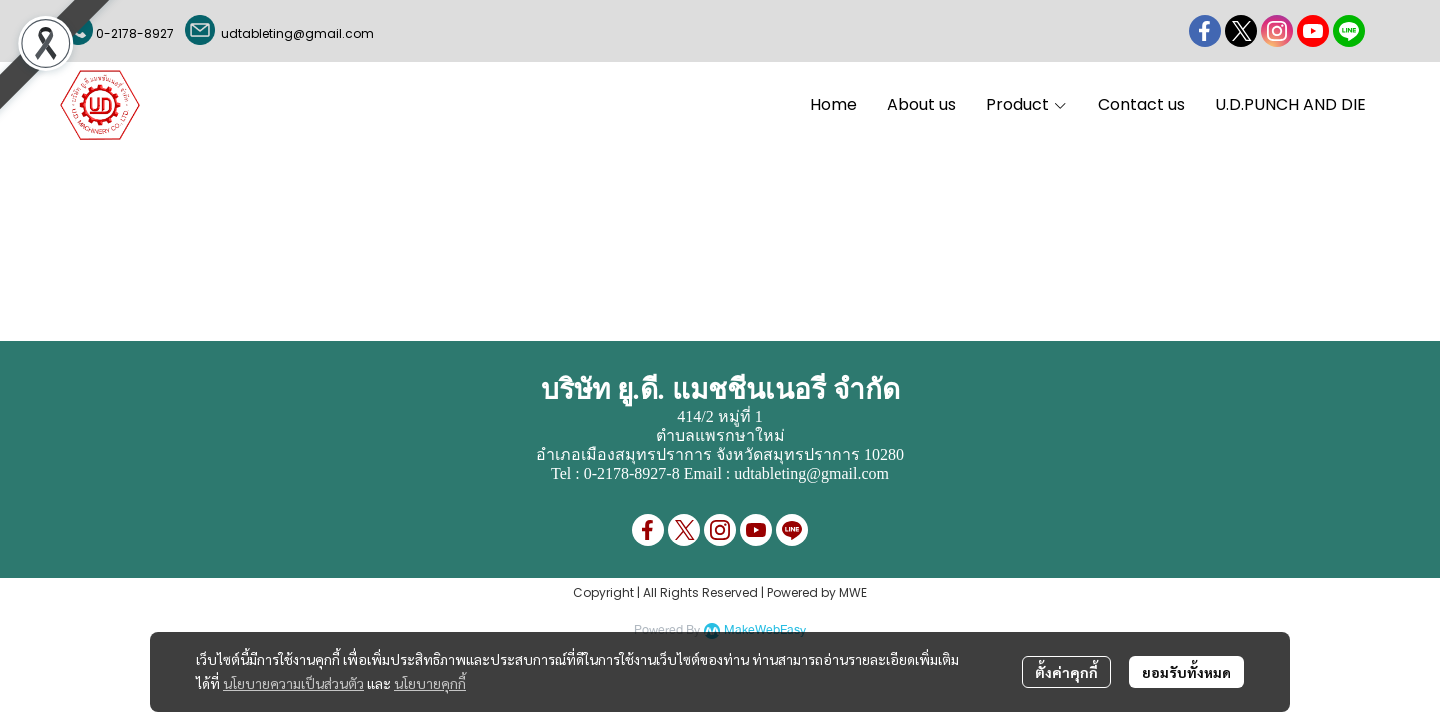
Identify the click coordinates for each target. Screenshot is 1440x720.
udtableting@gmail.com (294, 33)
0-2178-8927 (135, 33)
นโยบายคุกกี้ (430, 683)
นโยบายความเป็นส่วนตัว (293, 683)
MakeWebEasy (765, 630)
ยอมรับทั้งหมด (1186, 672)
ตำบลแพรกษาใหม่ (720, 435)
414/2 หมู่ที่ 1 (719, 416)
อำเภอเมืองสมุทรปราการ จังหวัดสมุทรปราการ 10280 (720, 454)
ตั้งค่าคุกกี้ (1066, 672)
